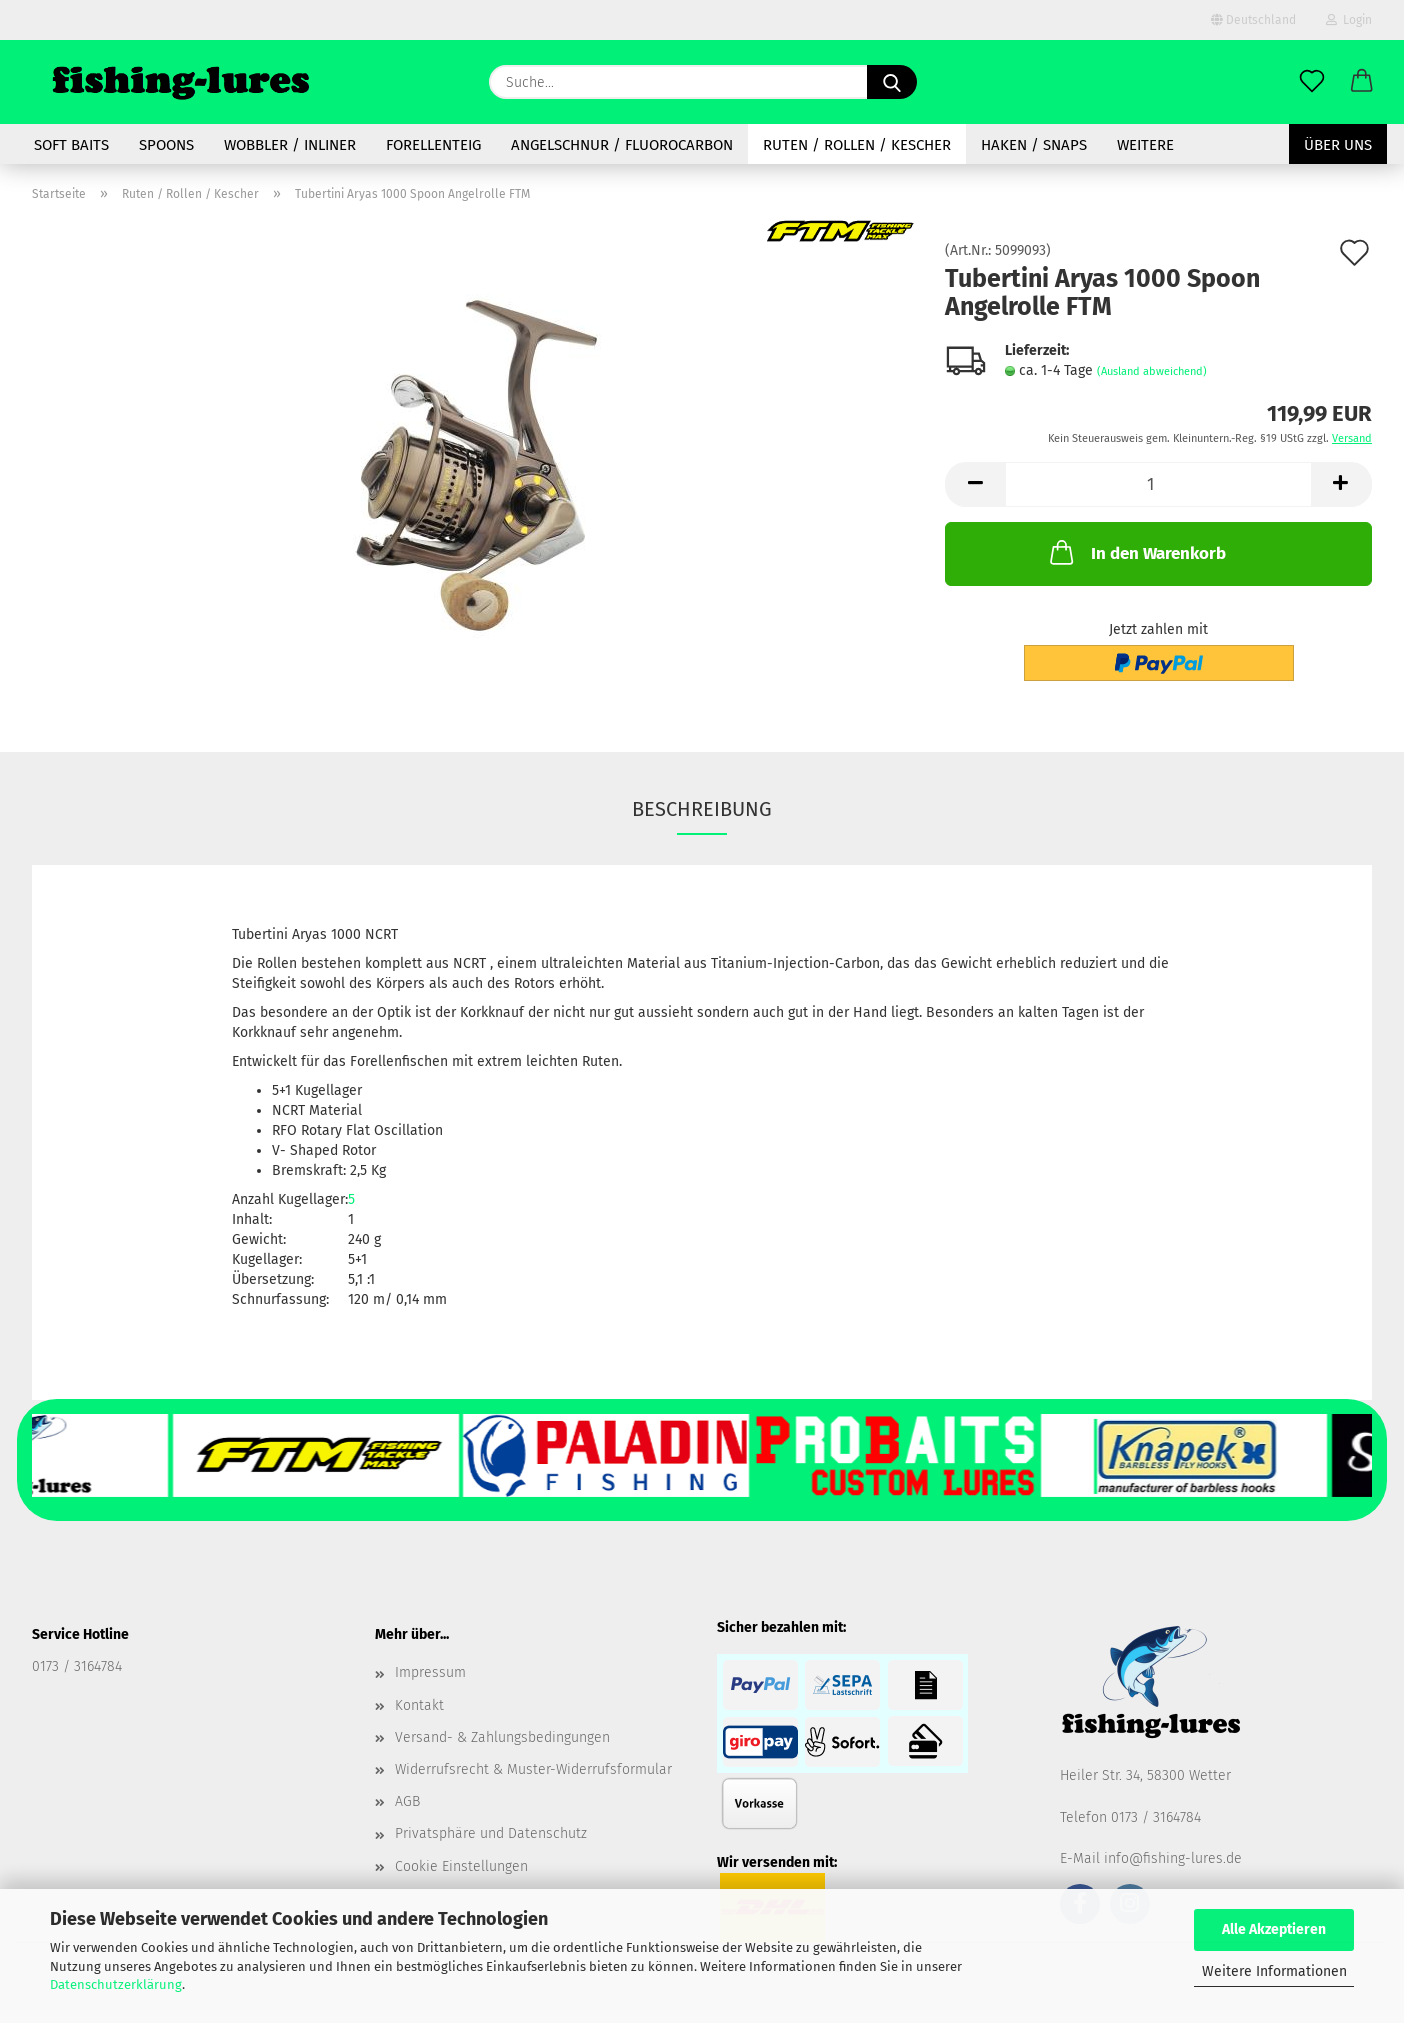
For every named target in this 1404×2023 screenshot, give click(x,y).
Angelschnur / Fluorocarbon (622, 145)
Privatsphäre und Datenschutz (491, 1833)
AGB (407, 1801)
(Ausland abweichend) (1152, 371)
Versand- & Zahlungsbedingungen (502, 1737)
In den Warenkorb (1136, 552)
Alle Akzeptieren (1274, 1929)
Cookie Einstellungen (461, 1866)
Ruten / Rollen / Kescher (857, 145)
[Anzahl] (1158, 484)
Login (1349, 20)
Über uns (1338, 145)
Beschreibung (702, 809)
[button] (1362, 82)
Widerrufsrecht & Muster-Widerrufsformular (533, 1769)
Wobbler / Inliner (290, 145)
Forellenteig (433, 145)
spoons (166, 145)
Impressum (430, 1672)
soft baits (71, 145)
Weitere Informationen (1274, 1971)
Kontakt (419, 1705)
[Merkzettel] (1312, 82)
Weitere (1145, 145)
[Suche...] (892, 82)
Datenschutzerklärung (116, 1984)
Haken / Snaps (1034, 145)
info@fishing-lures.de (1173, 1858)
